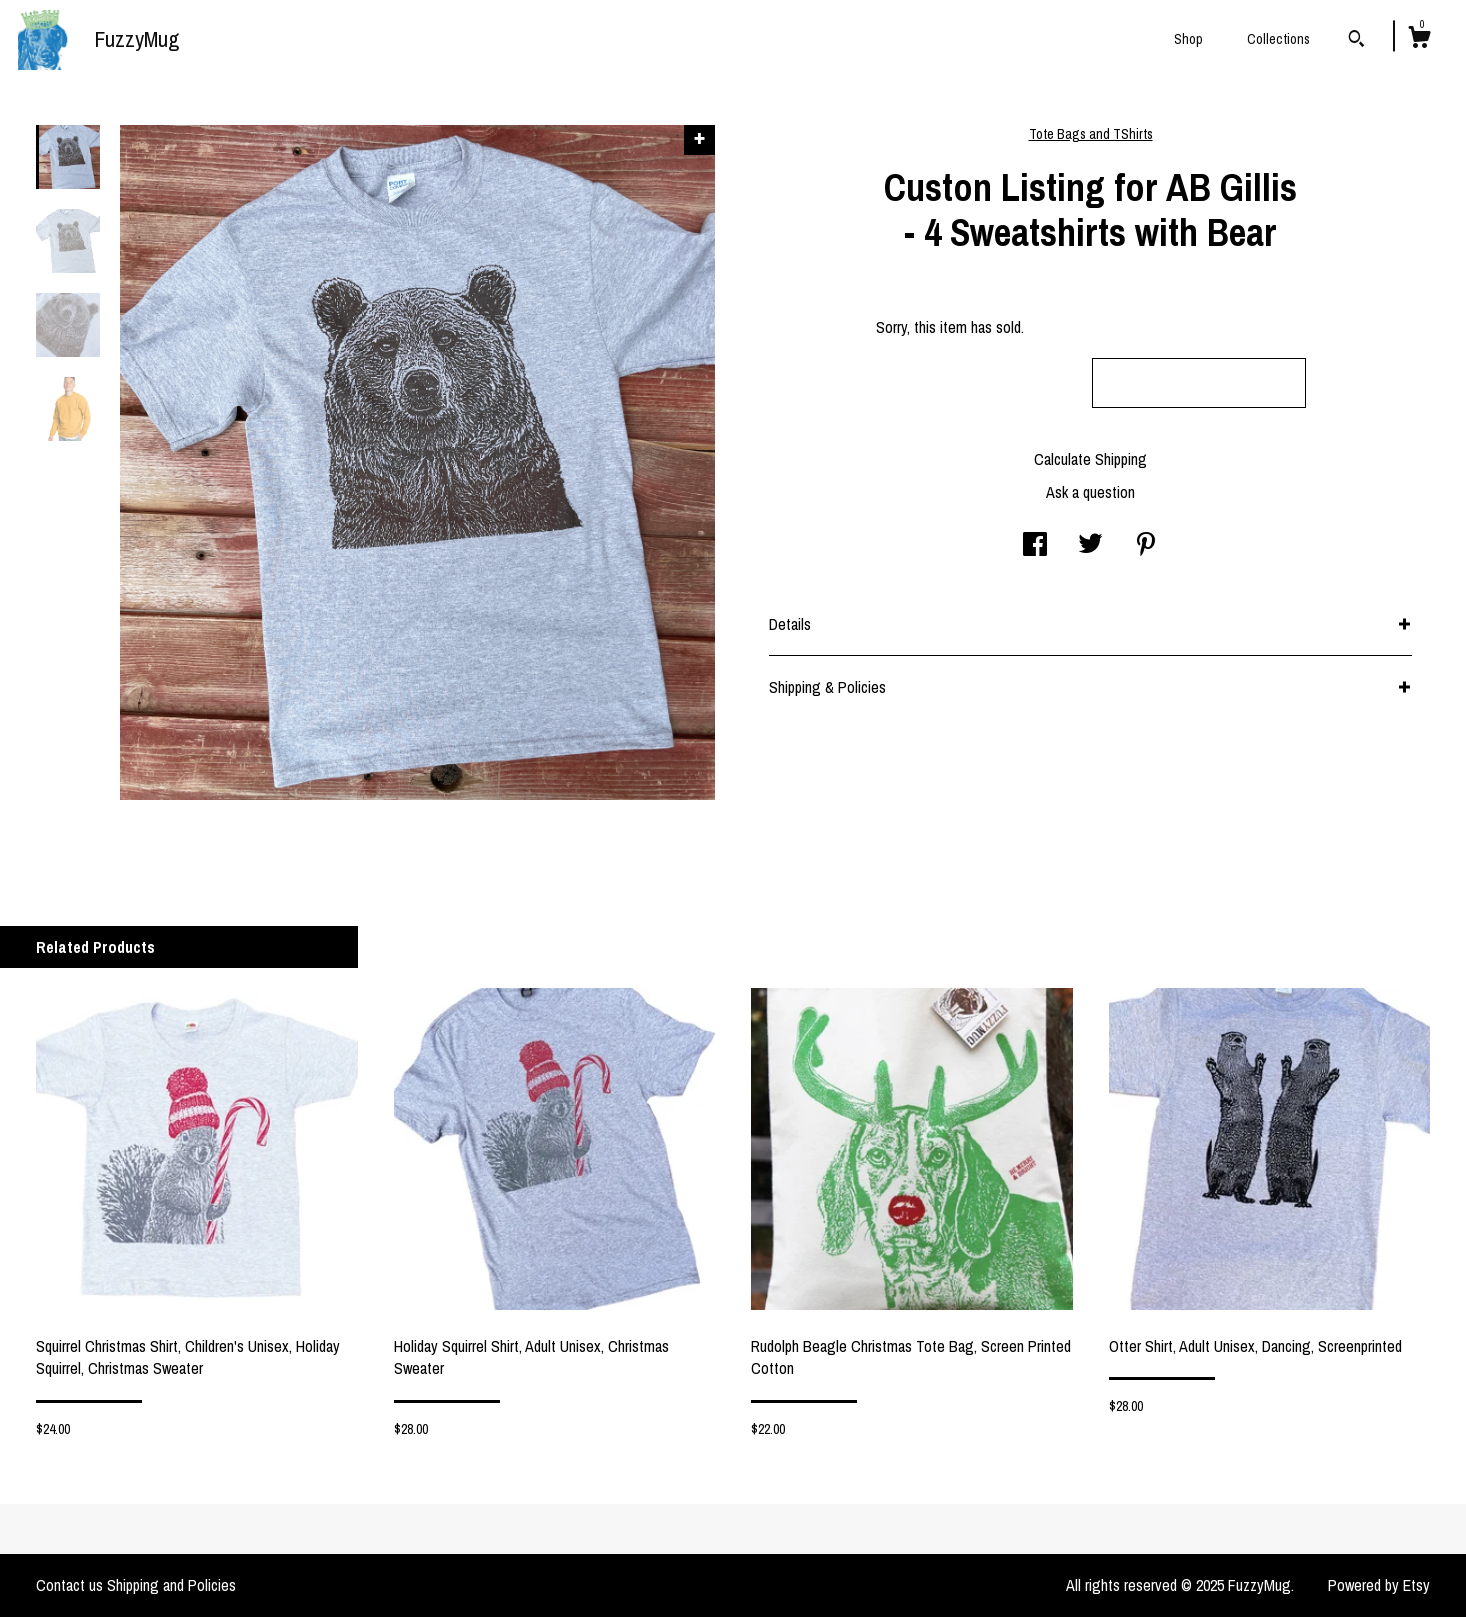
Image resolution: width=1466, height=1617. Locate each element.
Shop (1188, 39)
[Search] (1356, 41)
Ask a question (1090, 492)
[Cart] (1419, 40)
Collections (1278, 39)
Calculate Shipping (1090, 459)
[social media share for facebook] (1035, 546)
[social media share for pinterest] (1146, 546)
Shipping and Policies (171, 1585)
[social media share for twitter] (1090, 546)
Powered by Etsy (1379, 1585)
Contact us (69, 1585)
